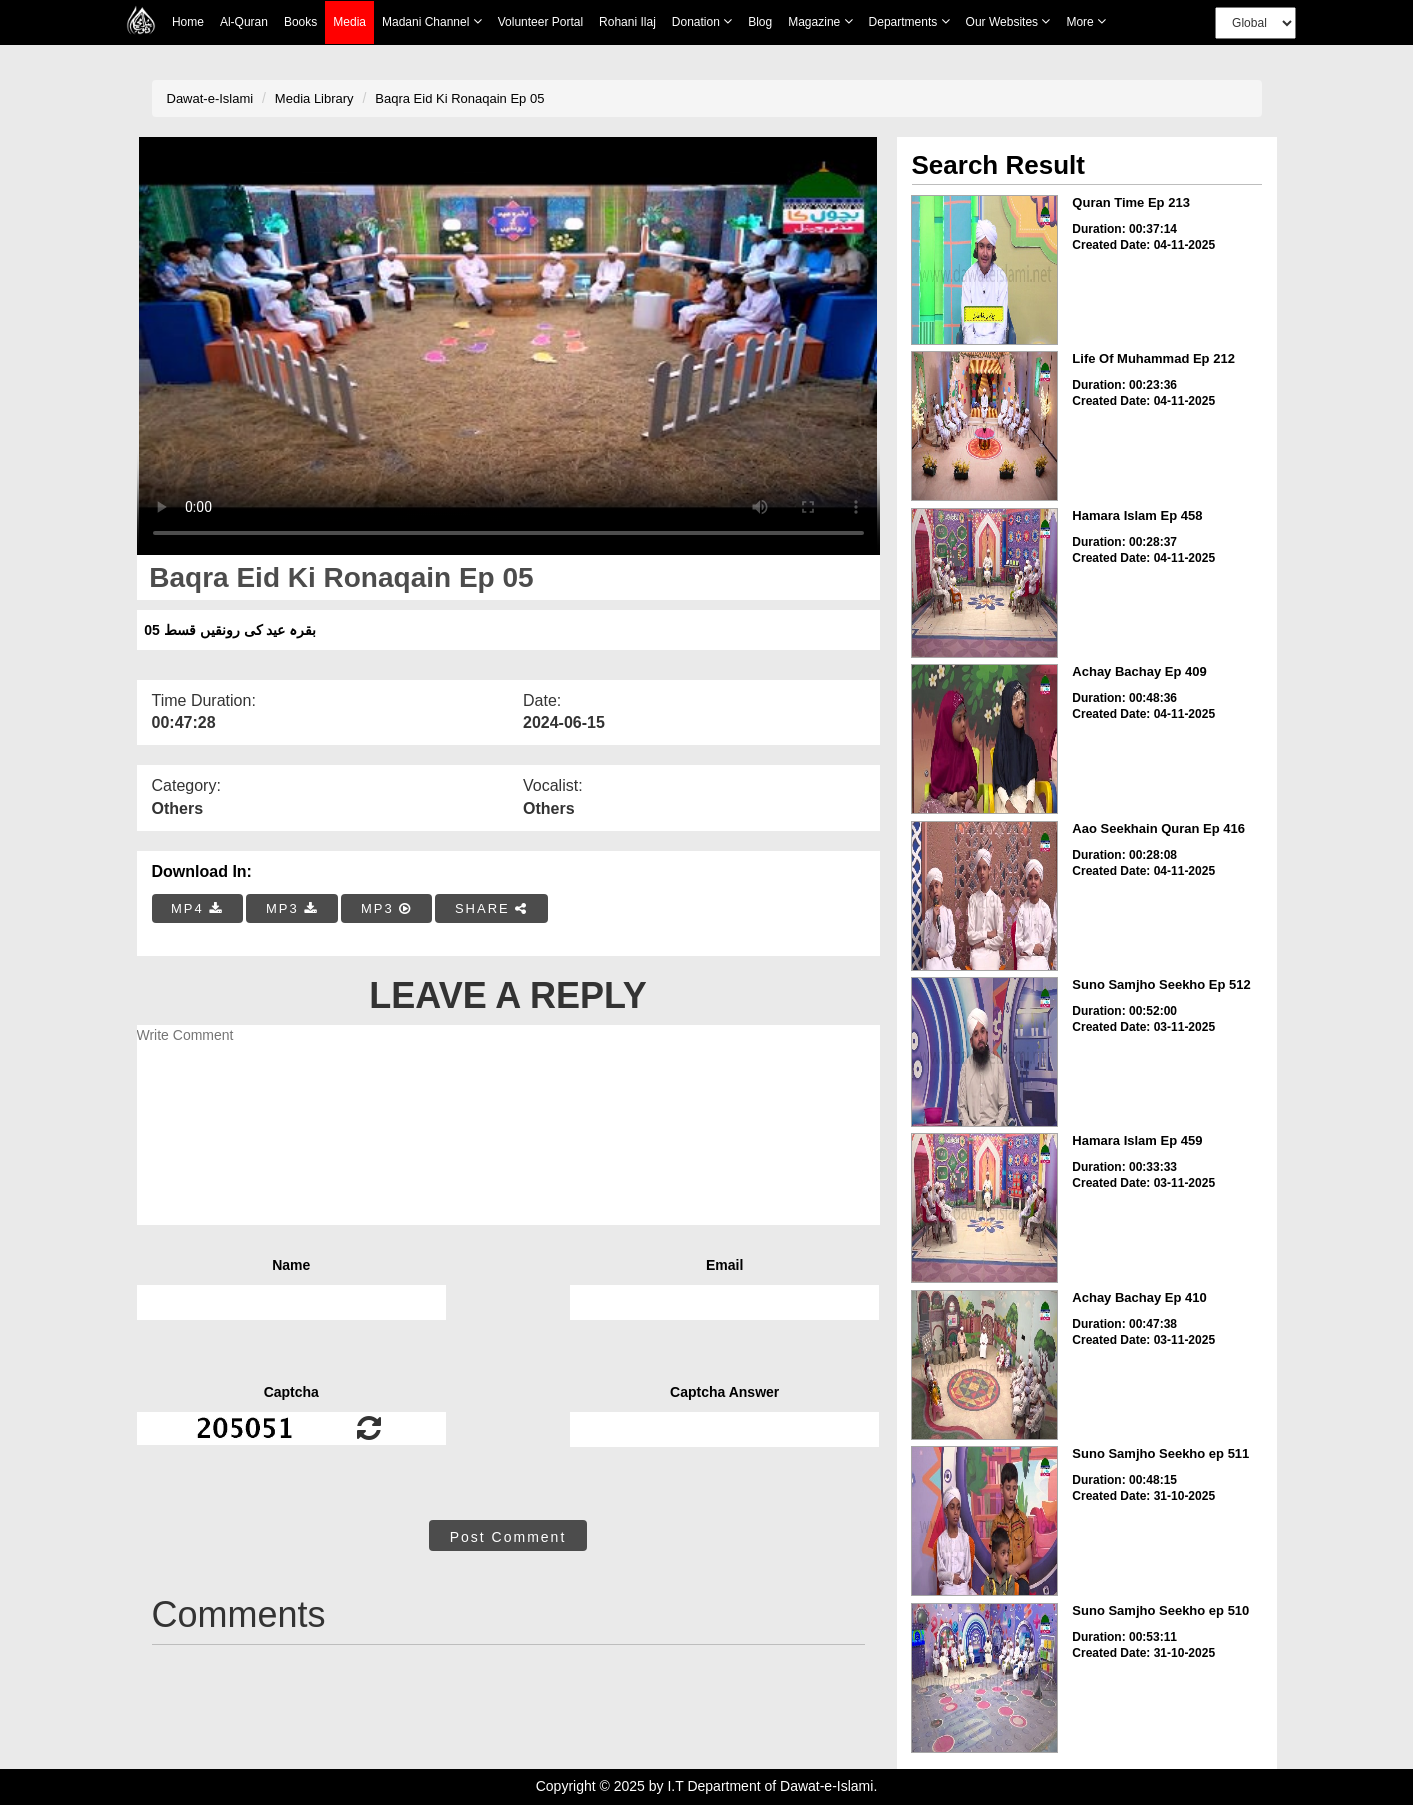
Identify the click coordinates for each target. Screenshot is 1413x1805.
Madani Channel (432, 21)
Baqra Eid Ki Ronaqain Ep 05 (459, 98)
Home (188, 22)
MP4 (197, 908)
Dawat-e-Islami (210, 98)
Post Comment (508, 1537)
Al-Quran (244, 22)
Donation (702, 21)
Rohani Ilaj (627, 22)
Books (300, 22)
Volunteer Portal (540, 22)
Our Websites (1008, 21)
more (1086, 21)
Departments (909, 21)
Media (349, 22)
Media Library (314, 98)
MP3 (292, 908)
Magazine (820, 21)
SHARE (491, 908)
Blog (760, 22)
